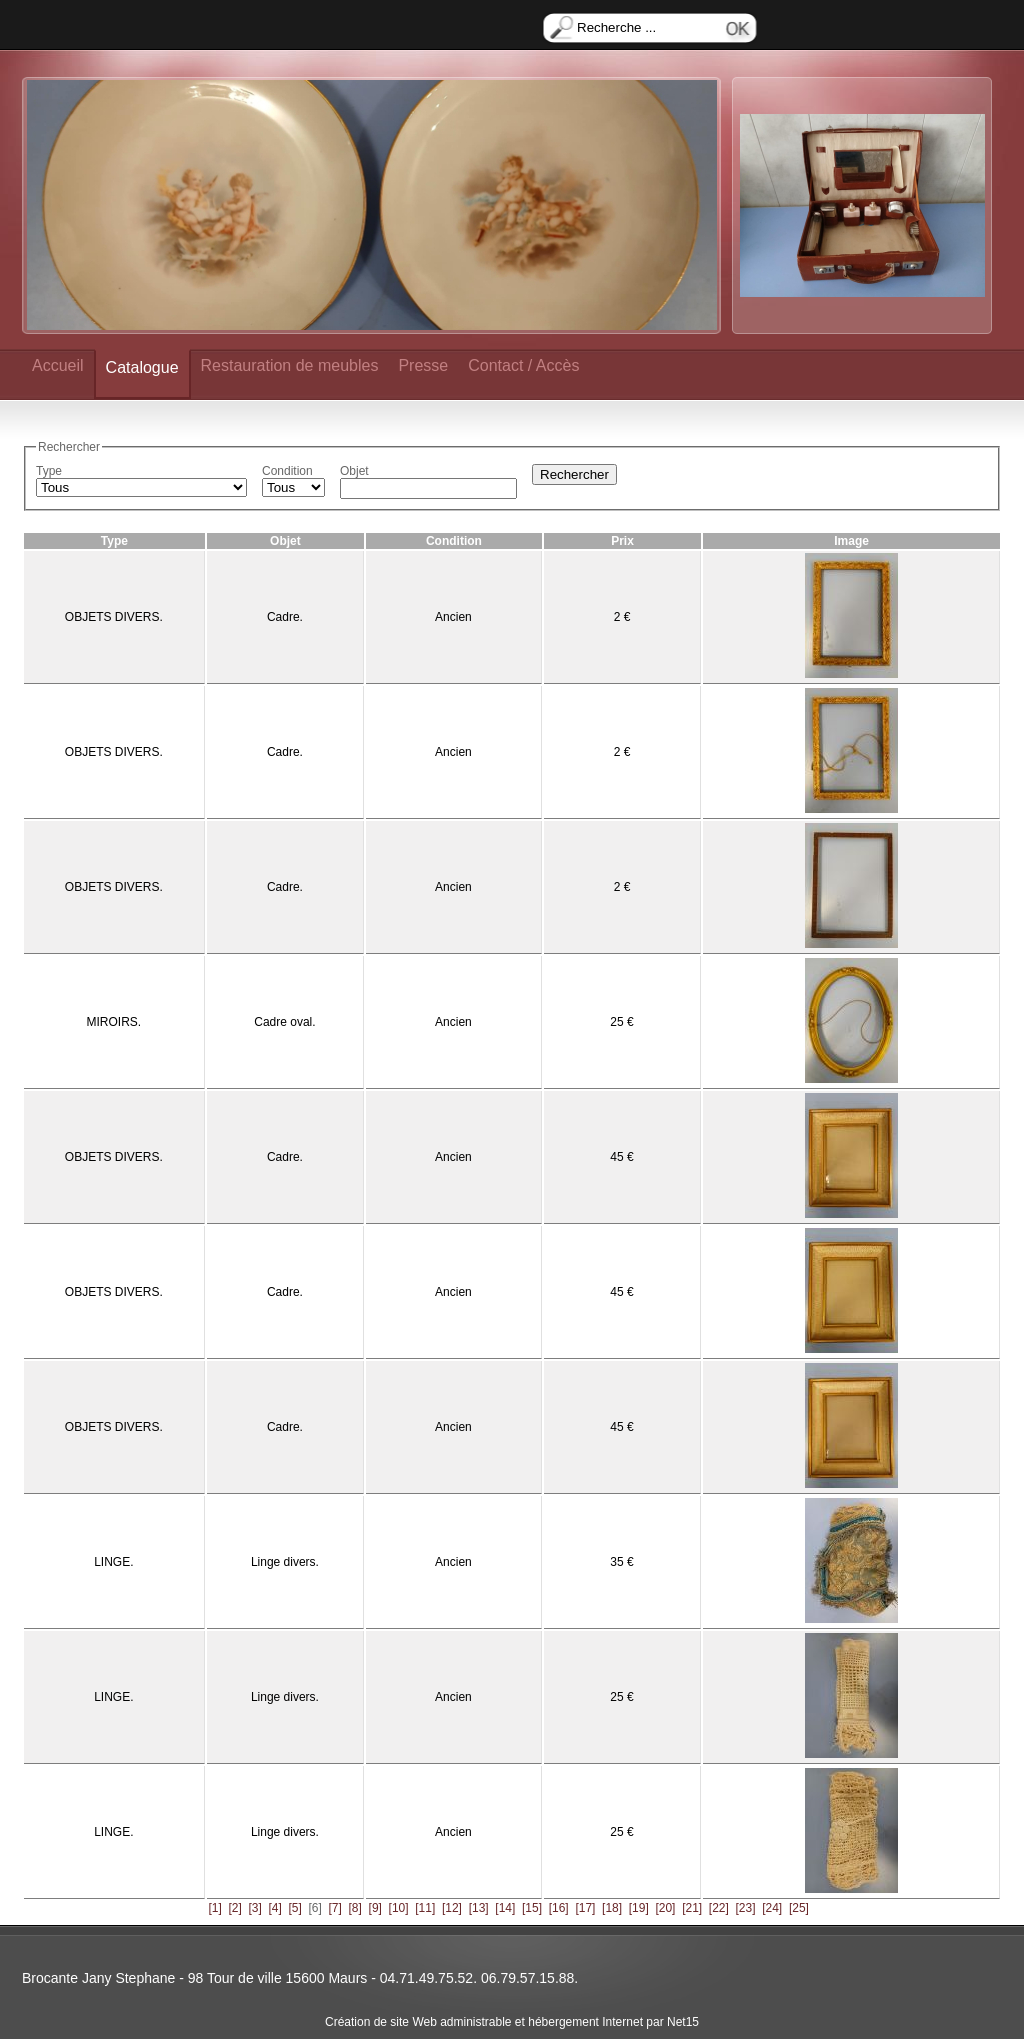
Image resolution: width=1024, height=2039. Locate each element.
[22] (719, 1908)
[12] (452, 1908)
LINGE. (113, 1562)
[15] (532, 1908)
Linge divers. (285, 1562)
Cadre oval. (284, 1022)
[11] (425, 1908)
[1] (214, 1908)
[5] (294, 1908)
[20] (665, 1908)
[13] (479, 1908)
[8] (355, 1908)
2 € (622, 617)
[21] (692, 1908)
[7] (335, 1908)
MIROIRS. (114, 1022)
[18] (612, 1908)
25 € (621, 1022)
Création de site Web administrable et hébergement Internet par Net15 (512, 2022)
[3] (254, 1908)
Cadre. (285, 617)
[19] (639, 1908)
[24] (772, 1908)
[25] (799, 1908)
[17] (585, 1908)
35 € (621, 1562)
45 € (621, 1157)
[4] (274, 1908)
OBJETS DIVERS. (114, 617)
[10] (399, 1908)
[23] (746, 1908)
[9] (375, 1908)
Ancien (453, 617)
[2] (234, 1908)
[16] (559, 1908)
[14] (505, 1908)
